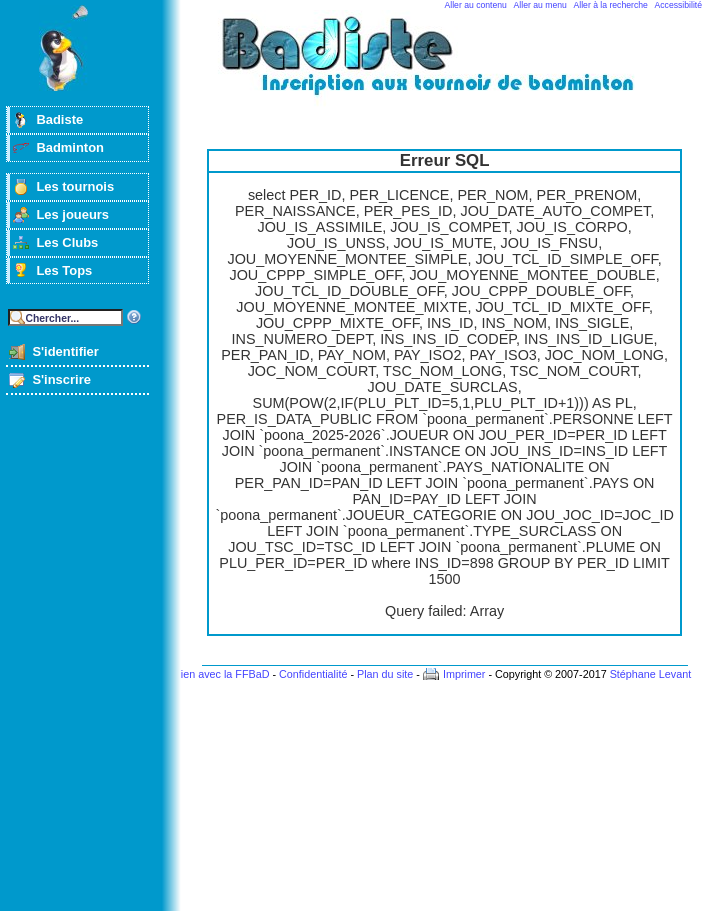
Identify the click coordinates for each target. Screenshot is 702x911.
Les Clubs (67, 242)
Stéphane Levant (651, 674)
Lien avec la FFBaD (222, 674)
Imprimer (464, 674)
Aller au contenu (476, 5)
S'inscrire (61, 379)
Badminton (70, 147)
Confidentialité (313, 674)
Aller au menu (540, 5)
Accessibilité (678, 5)
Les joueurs (72, 214)
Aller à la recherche (611, 5)
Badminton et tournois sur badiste (452, 65)
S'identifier (65, 351)
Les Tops (64, 270)
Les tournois (75, 186)
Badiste (59, 119)
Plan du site (385, 674)
